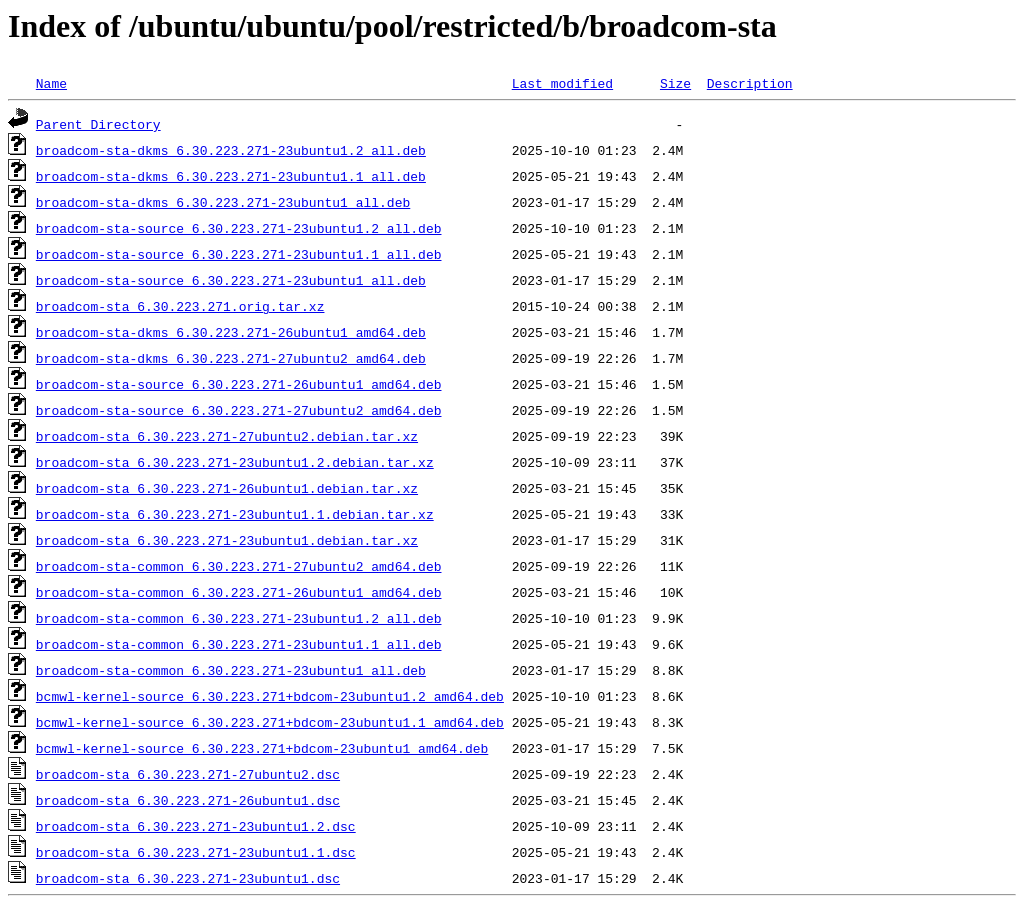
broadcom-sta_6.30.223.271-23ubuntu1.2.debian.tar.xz (235, 462)
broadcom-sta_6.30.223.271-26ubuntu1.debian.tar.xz (227, 488)
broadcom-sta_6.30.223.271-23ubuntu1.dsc (188, 878)
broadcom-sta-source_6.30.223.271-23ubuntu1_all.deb (231, 280)
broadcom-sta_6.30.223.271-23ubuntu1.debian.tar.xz (227, 540)
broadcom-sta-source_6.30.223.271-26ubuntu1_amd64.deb (239, 384)
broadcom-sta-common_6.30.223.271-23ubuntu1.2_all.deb (239, 618)
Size (675, 83)
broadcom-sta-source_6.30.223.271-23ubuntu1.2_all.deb (239, 228)
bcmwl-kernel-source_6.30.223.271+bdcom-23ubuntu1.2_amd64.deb (270, 696)
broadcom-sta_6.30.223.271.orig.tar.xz (180, 306)
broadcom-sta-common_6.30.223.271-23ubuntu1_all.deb (231, 670)
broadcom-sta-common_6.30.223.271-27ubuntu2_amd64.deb (239, 566)
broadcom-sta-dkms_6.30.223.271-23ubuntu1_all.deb (223, 202)
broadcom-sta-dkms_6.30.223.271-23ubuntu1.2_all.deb (231, 150)
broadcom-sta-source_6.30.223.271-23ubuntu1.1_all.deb (239, 254)
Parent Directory (98, 124)
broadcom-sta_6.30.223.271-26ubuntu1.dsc (188, 800)
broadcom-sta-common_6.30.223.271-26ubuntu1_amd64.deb (239, 592)
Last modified (562, 83)
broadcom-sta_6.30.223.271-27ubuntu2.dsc (188, 774)
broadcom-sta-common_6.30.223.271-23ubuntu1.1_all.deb (239, 644)
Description (750, 83)
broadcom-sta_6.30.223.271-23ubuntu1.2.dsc (196, 826)
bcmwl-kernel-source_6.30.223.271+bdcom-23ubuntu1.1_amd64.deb (270, 722)
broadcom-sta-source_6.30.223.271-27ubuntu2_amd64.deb (239, 410)
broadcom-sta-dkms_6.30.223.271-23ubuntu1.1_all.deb (231, 176)
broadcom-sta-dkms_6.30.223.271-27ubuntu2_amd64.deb (231, 358)
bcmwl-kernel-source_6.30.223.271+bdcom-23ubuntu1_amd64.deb (262, 748)
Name (51, 83)
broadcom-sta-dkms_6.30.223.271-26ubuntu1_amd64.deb (231, 332)
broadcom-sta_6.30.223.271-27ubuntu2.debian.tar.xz (227, 436)
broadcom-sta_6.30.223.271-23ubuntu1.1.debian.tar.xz (235, 514)
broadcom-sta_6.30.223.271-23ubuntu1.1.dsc (196, 852)
